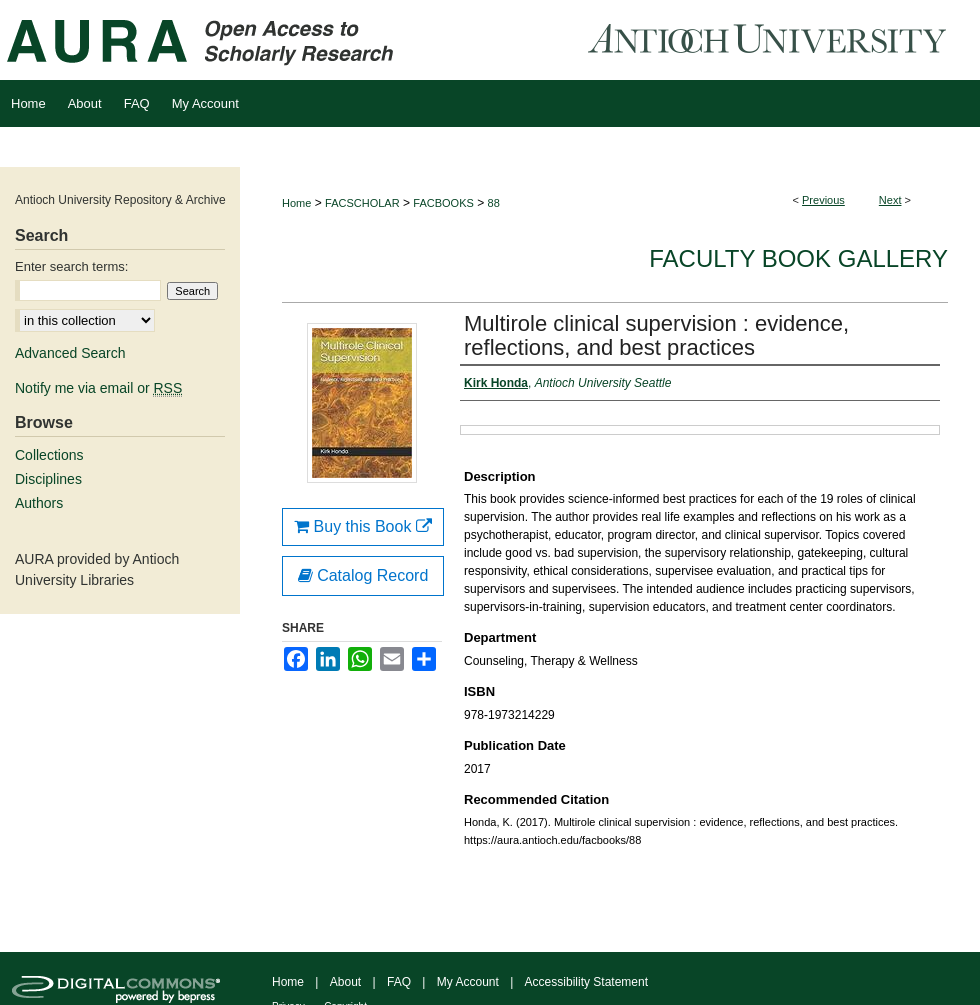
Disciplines (48, 479)
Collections (49, 455)
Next (890, 200)
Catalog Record (363, 575)
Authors (39, 503)
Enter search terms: (71, 266)
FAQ (399, 982)
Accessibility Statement (586, 982)
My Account (468, 982)
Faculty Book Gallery (798, 258)
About (345, 982)
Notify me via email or (98, 388)
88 (494, 203)
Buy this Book (363, 526)
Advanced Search (70, 353)
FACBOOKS (443, 203)
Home (296, 203)
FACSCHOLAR (362, 203)
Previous (823, 200)
